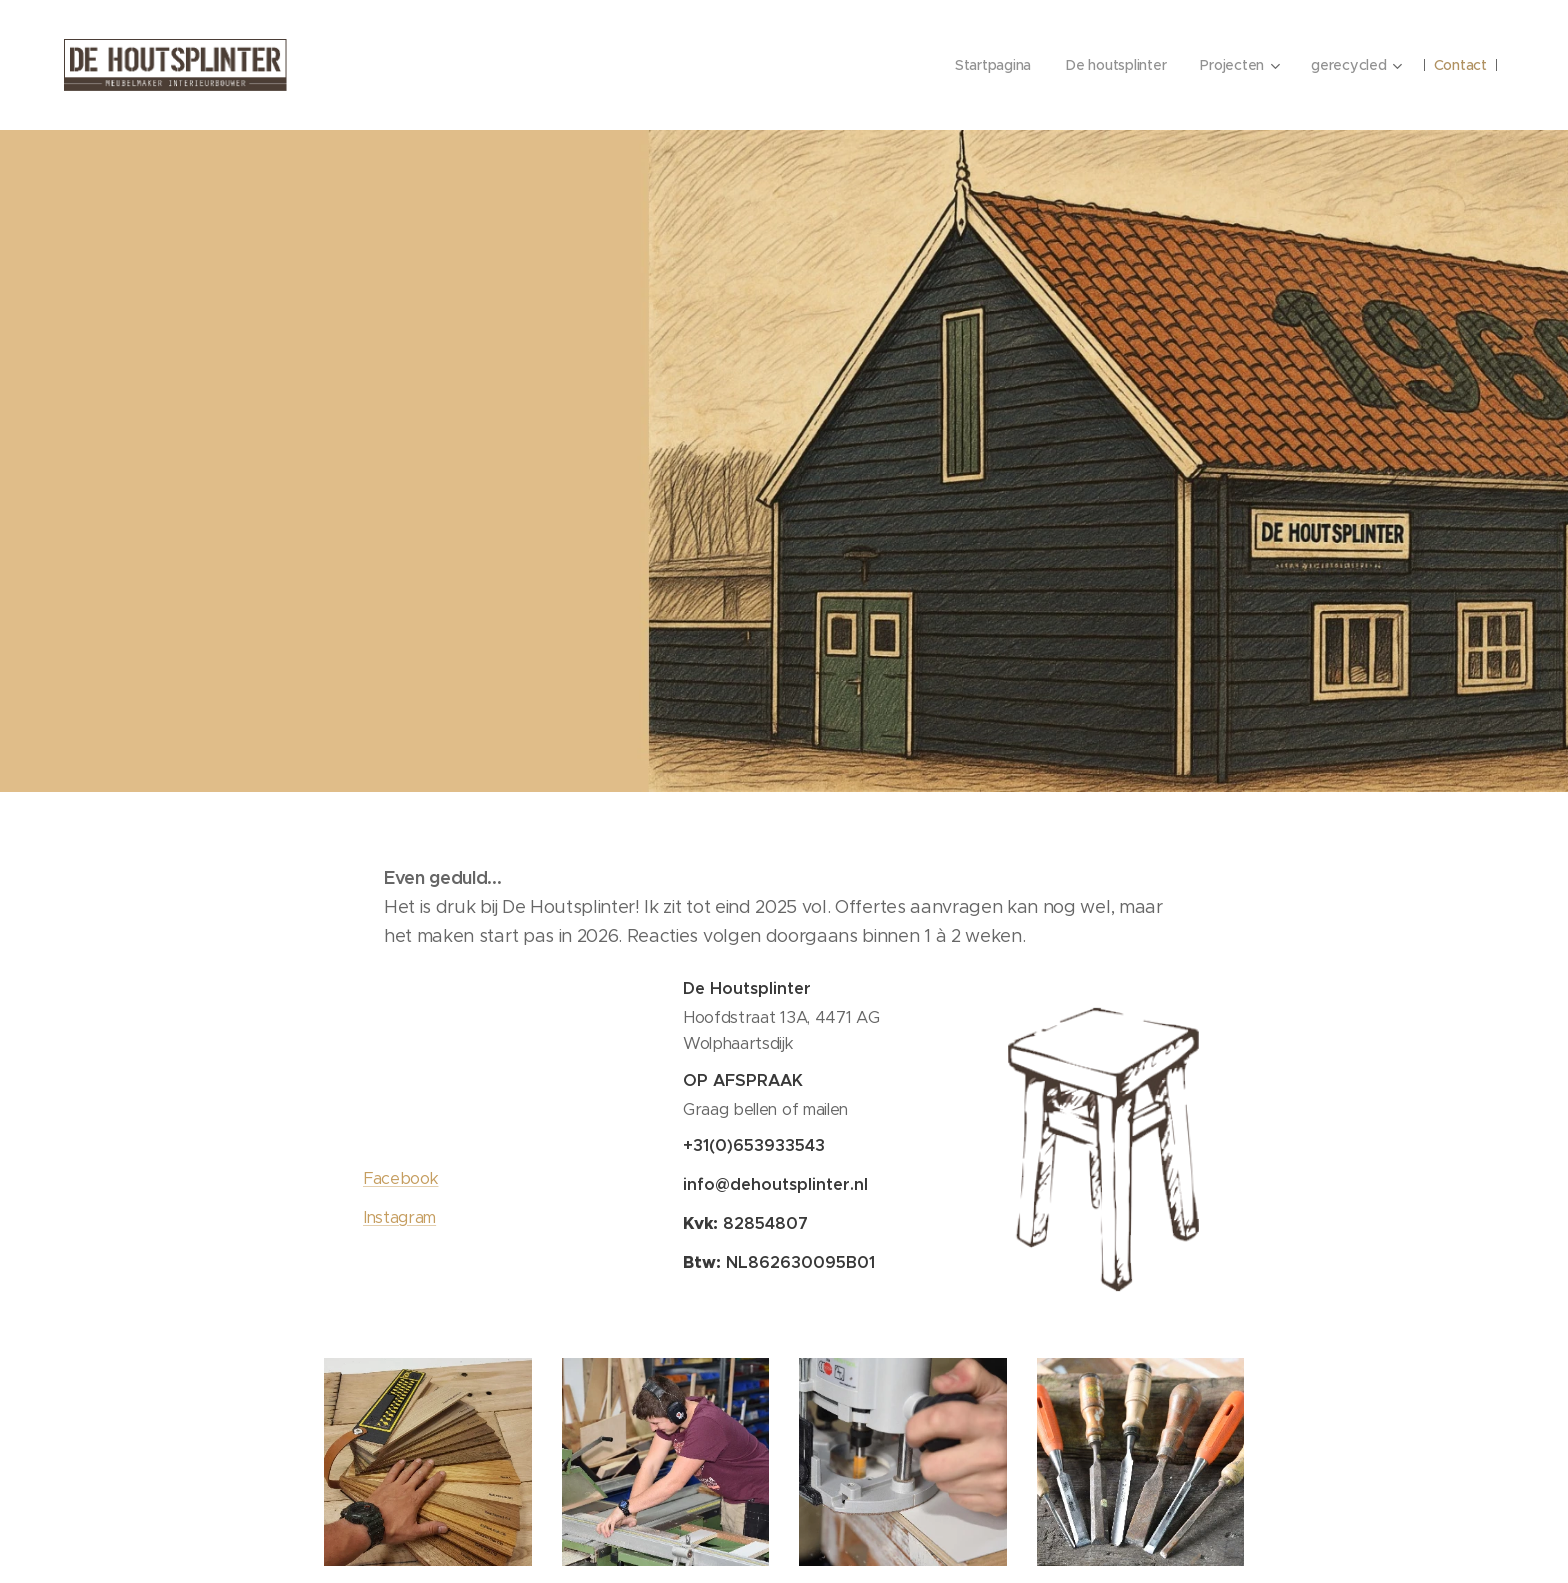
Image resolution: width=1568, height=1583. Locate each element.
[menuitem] (983, 65)
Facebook (400, 1178)
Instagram (399, 1217)
